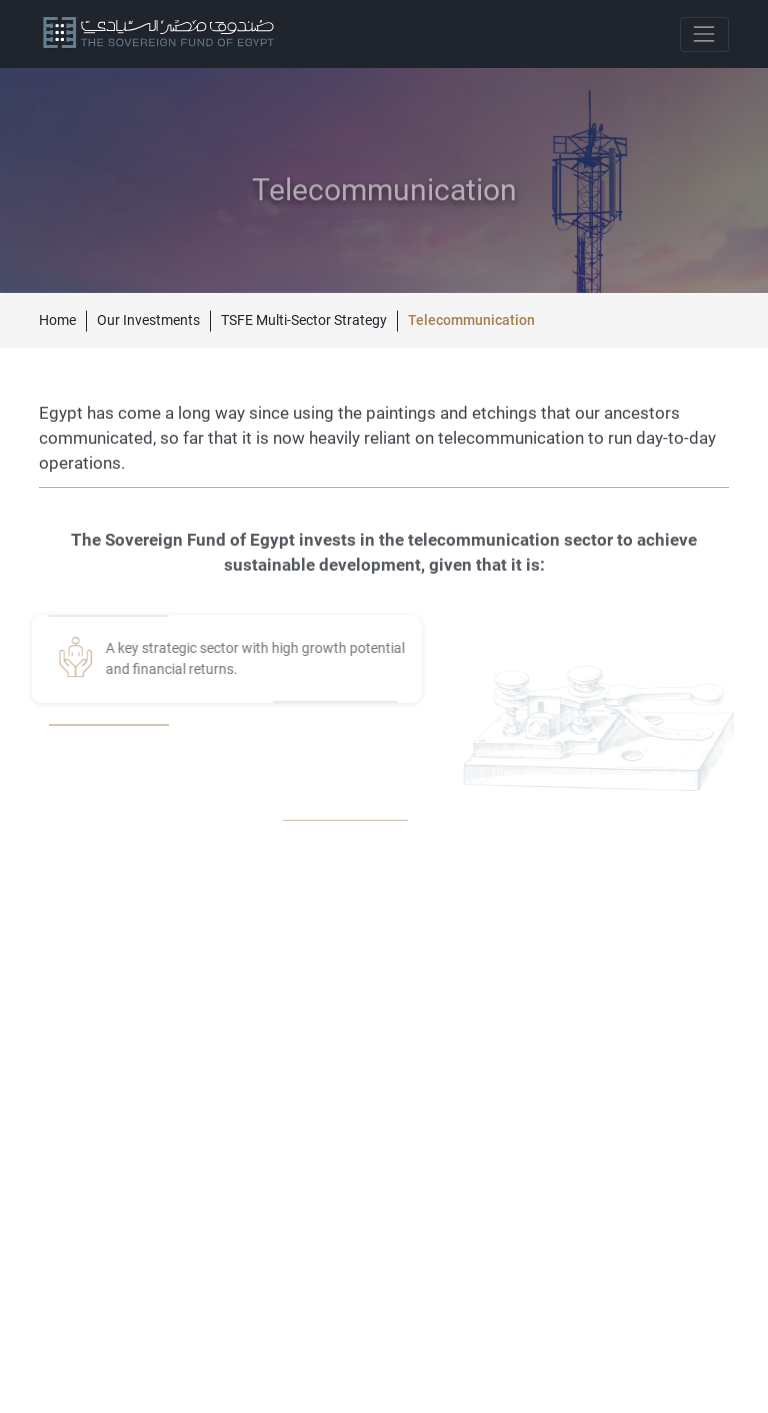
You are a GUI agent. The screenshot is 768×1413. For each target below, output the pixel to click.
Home (57, 320)
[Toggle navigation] (704, 34)
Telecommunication (471, 320)
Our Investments (148, 320)
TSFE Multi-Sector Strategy (304, 320)
